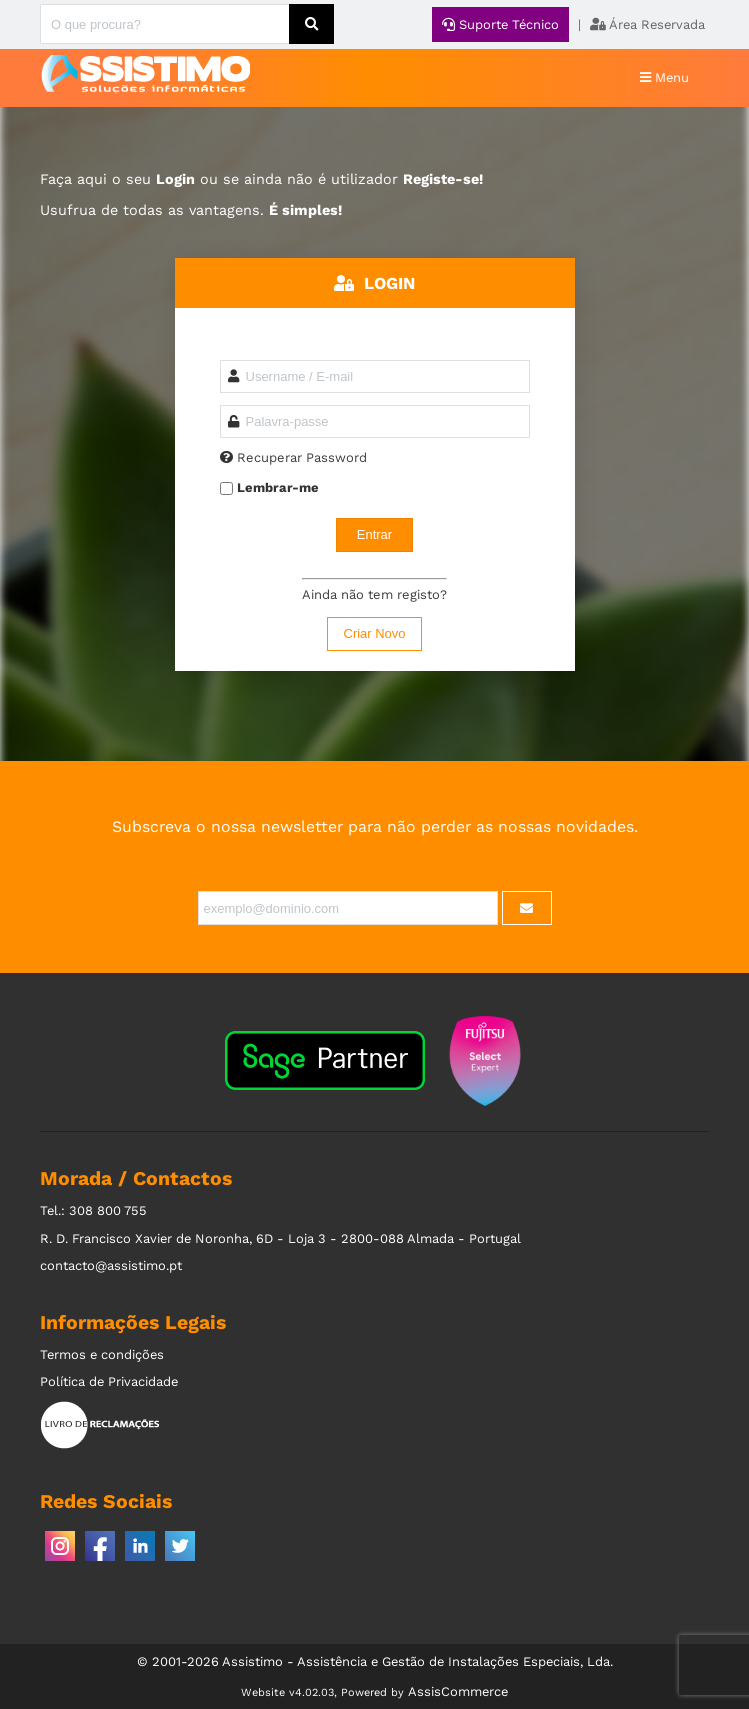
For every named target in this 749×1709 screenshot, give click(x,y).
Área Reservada (647, 24)
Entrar (374, 534)
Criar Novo (375, 633)
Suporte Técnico (500, 24)
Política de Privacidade (109, 1381)
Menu (664, 77)
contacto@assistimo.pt (111, 1265)
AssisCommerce (458, 1691)
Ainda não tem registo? (374, 594)
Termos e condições (102, 1354)
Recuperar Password (302, 457)
